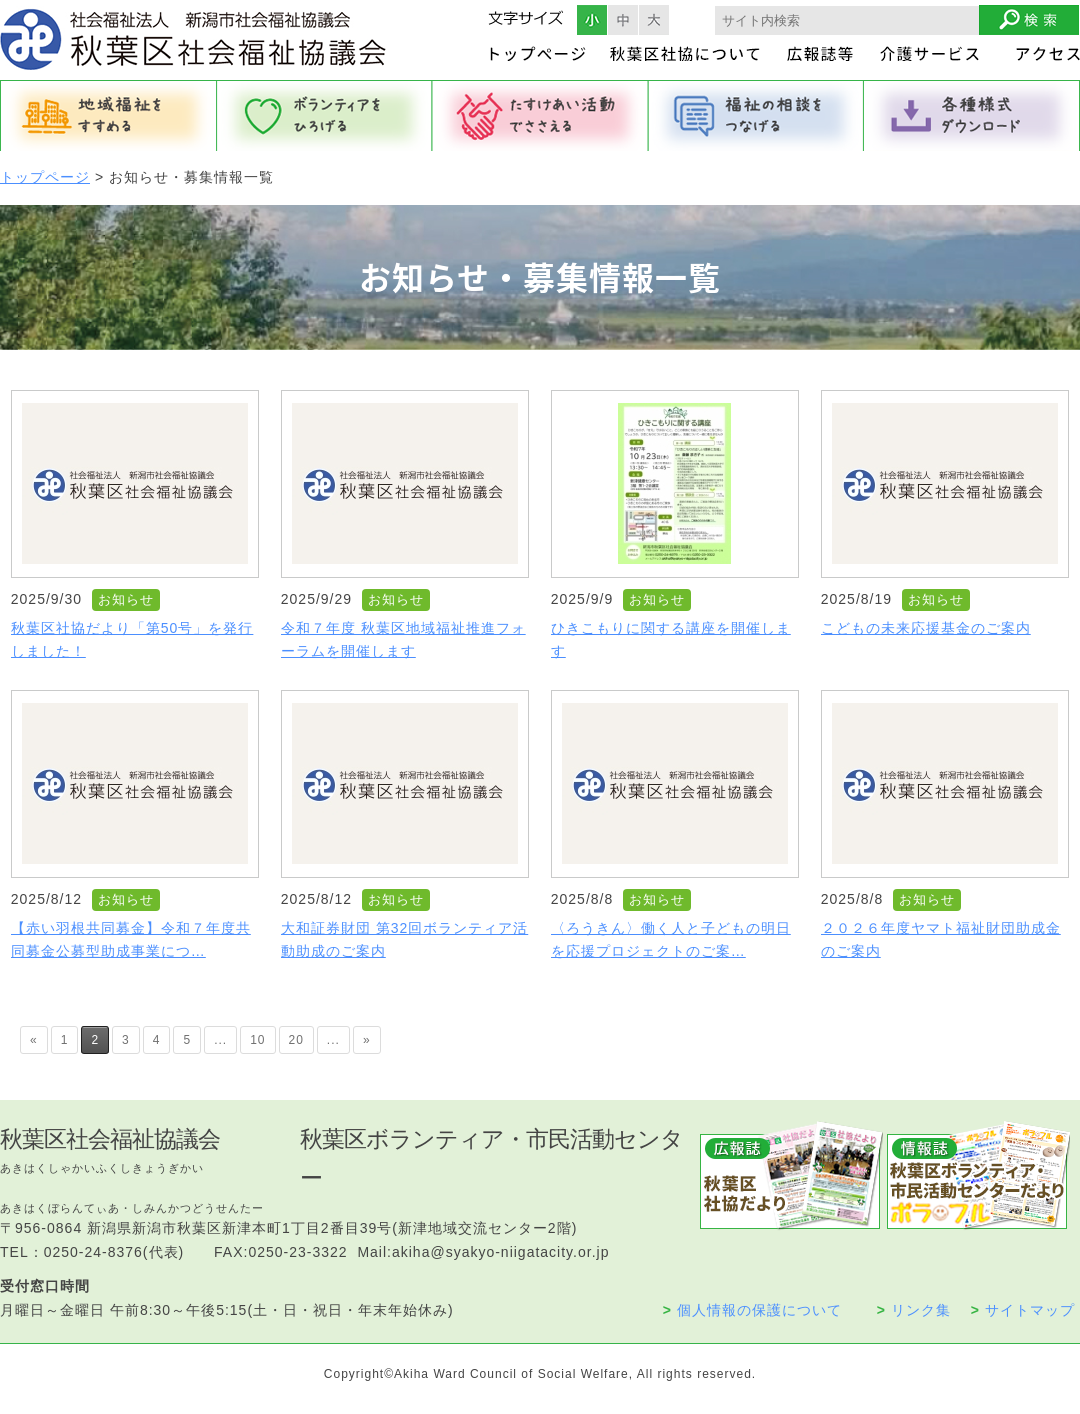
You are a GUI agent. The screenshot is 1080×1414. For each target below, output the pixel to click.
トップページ (45, 177)
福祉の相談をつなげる (756, 116)
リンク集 (914, 1310)
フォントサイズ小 (592, 20)
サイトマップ (1023, 1310)
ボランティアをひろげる (324, 116)
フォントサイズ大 (654, 20)
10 (257, 1040)
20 (296, 1040)
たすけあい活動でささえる (540, 116)
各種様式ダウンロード (972, 116)
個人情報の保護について (752, 1310)
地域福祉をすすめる (108, 116)
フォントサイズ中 (623, 20)
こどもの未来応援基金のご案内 (926, 628)
